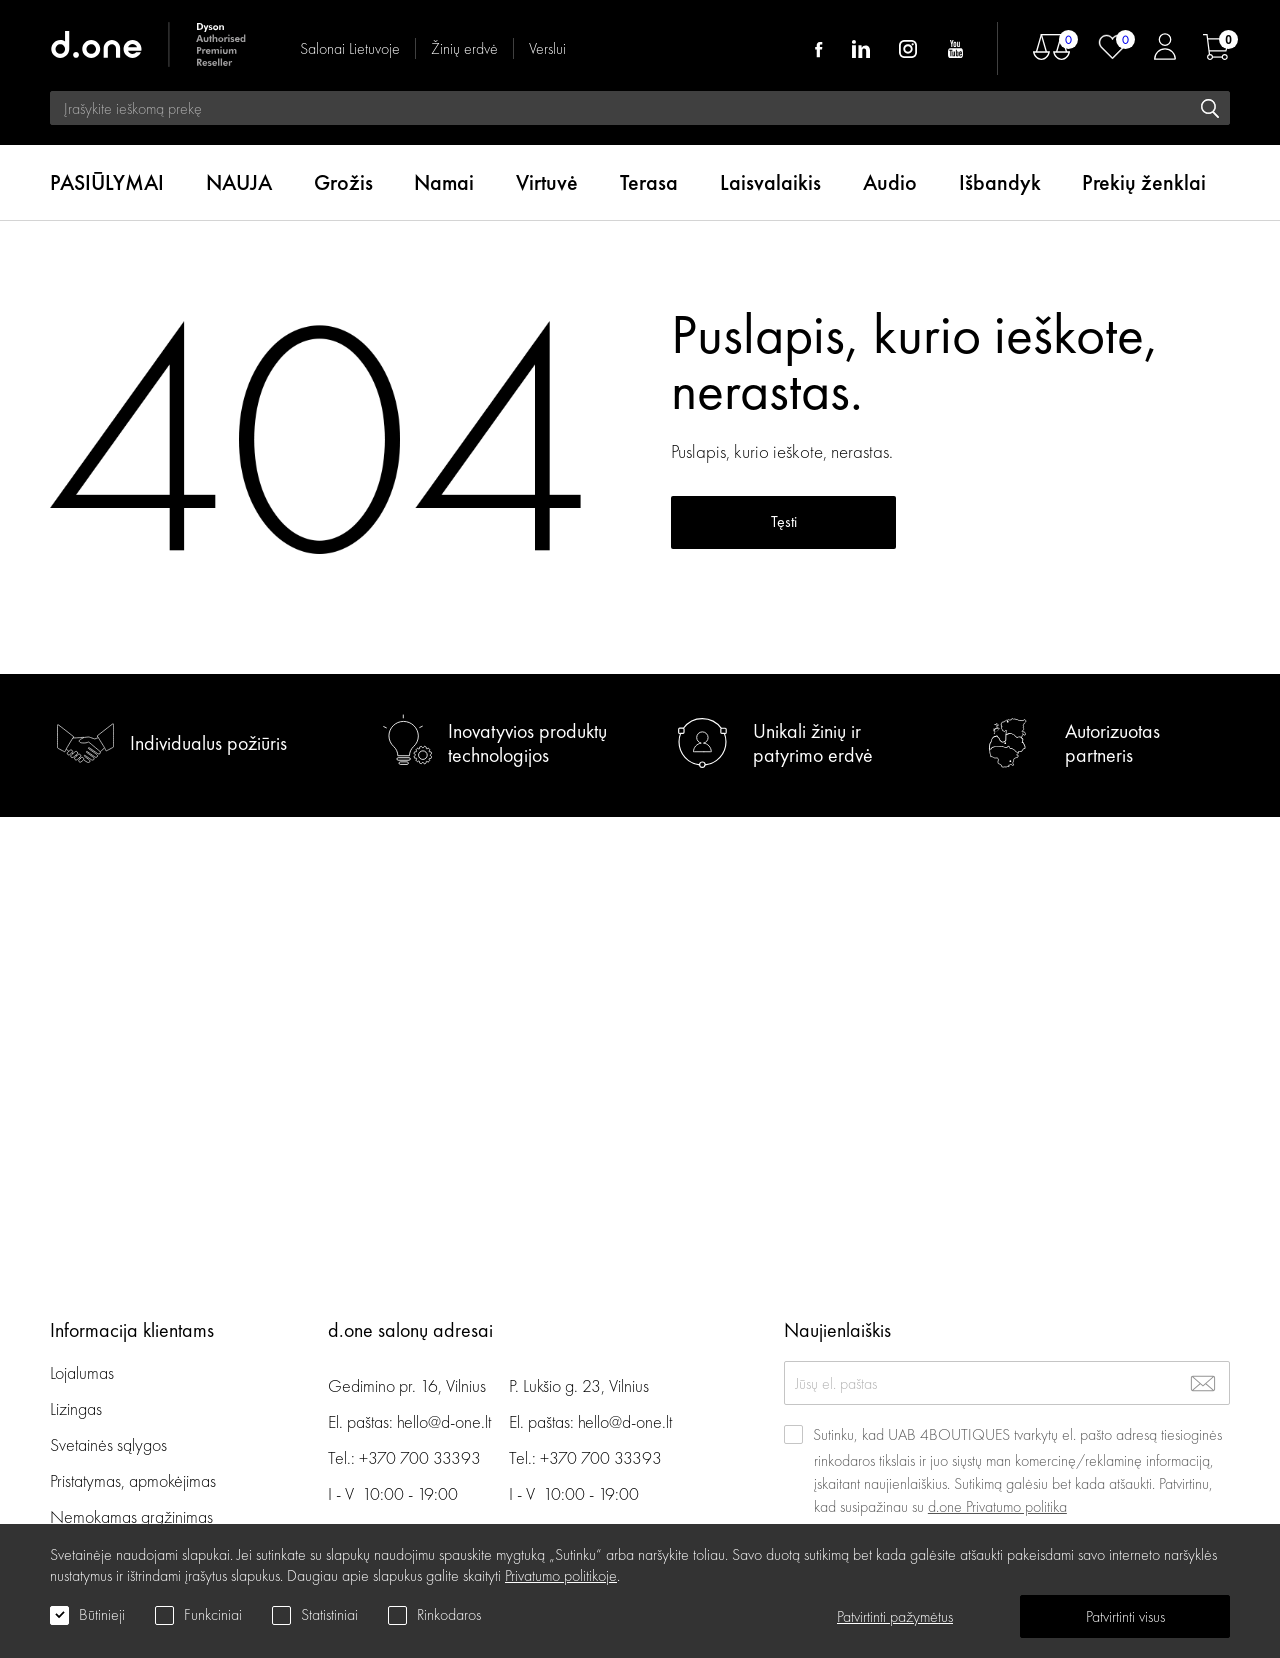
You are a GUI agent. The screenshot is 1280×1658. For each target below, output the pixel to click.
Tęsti (784, 521)
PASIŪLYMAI (107, 182)
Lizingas (76, 1408)
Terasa (649, 182)
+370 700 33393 (420, 1457)
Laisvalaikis (770, 182)
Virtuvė (547, 182)
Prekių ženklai (1144, 182)
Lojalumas (82, 1372)
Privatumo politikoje (561, 1575)
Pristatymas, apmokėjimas (133, 1480)
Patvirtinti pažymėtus (895, 1616)
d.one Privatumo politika (997, 1506)
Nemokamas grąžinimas (131, 1516)
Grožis (343, 182)
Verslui (547, 48)
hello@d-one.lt (444, 1421)
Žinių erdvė (464, 48)
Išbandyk (1000, 182)
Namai (444, 182)
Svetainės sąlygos (108, 1444)
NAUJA (239, 182)
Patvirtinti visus (1125, 1616)
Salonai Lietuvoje (350, 48)
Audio (890, 182)
